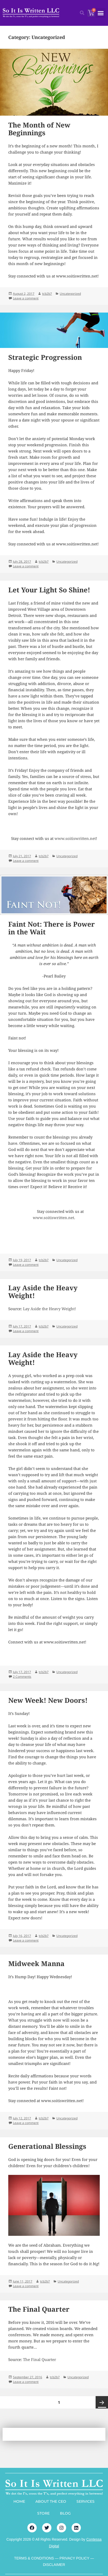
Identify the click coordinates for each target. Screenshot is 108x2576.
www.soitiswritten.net (75, 838)
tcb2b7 (47, 293)
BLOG (65, 2513)
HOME (19, 2501)
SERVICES (85, 2501)
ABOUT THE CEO (50, 2501)
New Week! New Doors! (48, 1700)
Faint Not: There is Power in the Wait (51, 927)
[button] (100, 13)
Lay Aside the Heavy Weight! (43, 1291)
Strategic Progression (45, 357)
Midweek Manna (36, 1963)
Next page (102, 2402)
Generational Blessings (47, 2146)
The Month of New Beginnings (39, 128)
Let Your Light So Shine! (49, 589)
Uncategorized (70, 293)
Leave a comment (25, 298)
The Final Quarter (39, 2309)
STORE (43, 2513)
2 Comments (22, 1676)
